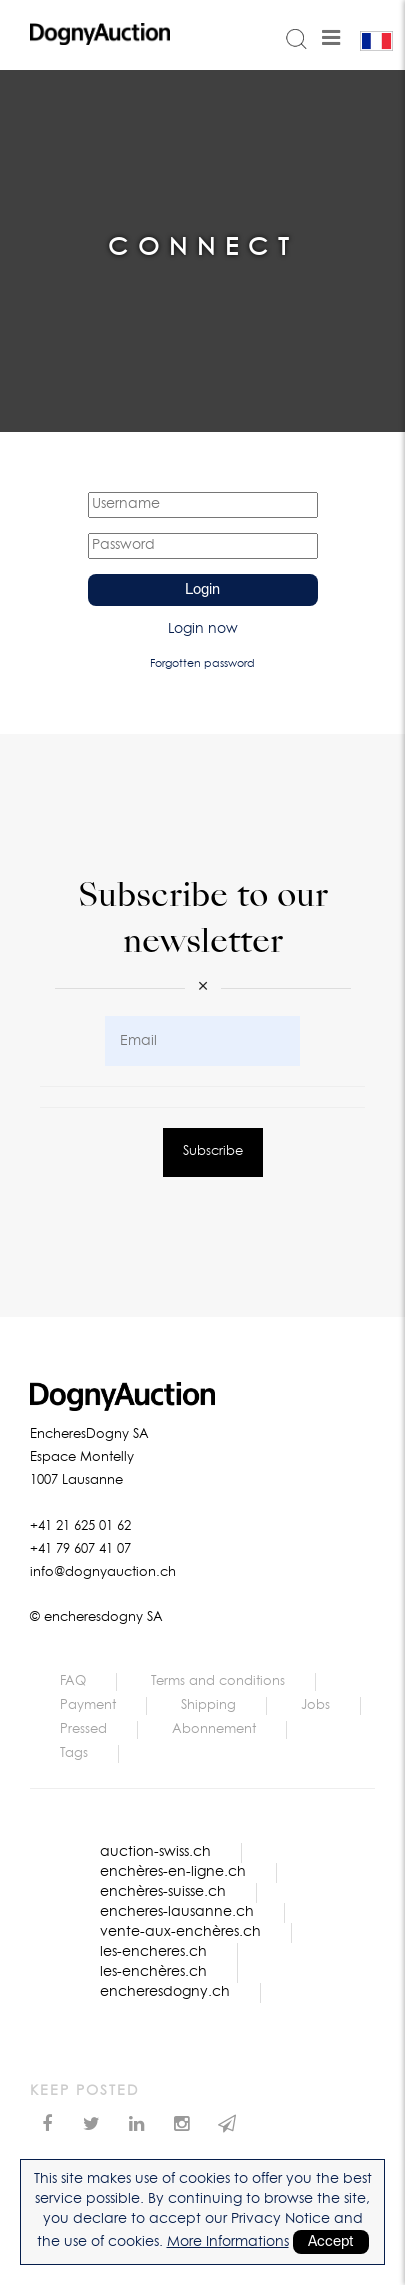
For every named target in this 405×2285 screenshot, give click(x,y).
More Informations (228, 2242)
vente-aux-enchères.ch (180, 1932)
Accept (331, 2242)
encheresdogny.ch (165, 1992)
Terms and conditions (218, 1681)
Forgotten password (202, 663)
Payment (88, 1705)
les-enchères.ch (153, 1972)
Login (202, 590)
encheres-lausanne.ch (177, 1912)
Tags (74, 1753)
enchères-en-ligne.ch (173, 1872)
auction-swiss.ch (155, 1852)
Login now (203, 629)
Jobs (315, 1705)
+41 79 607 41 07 (80, 1549)
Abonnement (214, 1729)
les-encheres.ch (153, 1952)
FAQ (73, 1681)
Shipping (208, 1705)
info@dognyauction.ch (103, 1572)
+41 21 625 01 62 (80, 1526)
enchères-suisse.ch (163, 1892)
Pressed (83, 1729)
